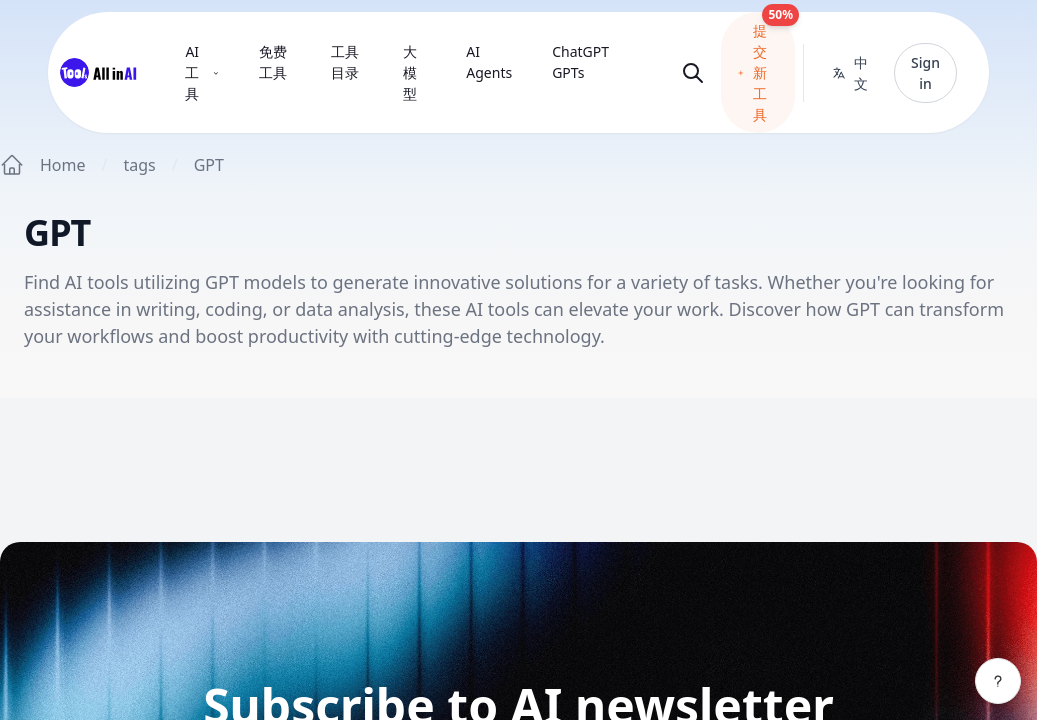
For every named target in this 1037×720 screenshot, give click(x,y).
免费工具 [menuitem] (273, 62)
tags (139, 165)
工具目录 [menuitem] (345, 62)
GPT (209, 165)
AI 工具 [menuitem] (202, 72)
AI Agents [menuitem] (489, 62)
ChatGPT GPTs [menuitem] (580, 62)
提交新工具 (766, 68)
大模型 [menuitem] (410, 72)
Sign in (925, 73)
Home (63, 165)
